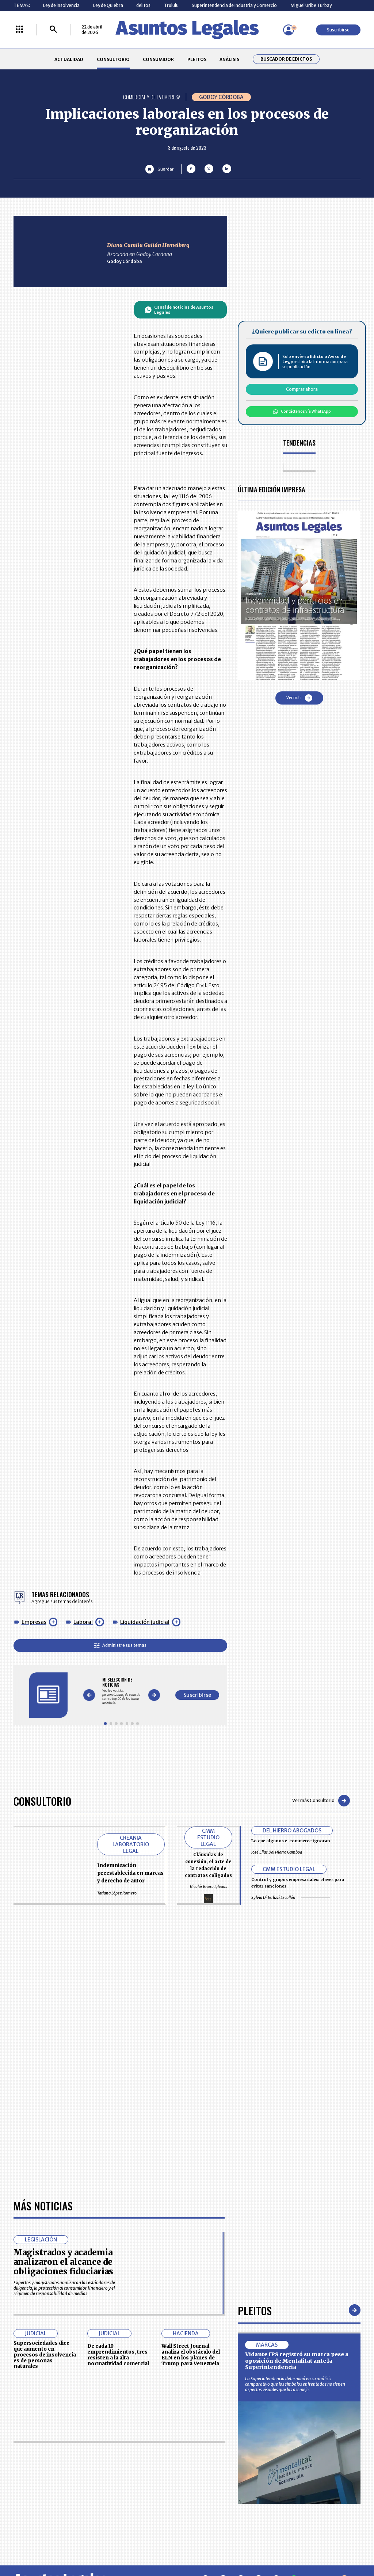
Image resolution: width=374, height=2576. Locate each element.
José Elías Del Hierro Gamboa (291, 1852)
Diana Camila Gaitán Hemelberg (148, 245)
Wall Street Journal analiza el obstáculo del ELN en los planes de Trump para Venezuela (190, 2354)
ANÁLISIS (229, 59)
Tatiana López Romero (125, 1893)
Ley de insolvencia (61, 5)
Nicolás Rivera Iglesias (208, 1886)
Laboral (83, 1622)
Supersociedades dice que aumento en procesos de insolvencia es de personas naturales (45, 2354)
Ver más (299, 698)
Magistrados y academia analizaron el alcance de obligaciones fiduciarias (63, 2262)
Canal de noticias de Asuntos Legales (179, 310)
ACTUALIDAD (68, 59)
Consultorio (42, 1801)
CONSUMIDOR (158, 59)
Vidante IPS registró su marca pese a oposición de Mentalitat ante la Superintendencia (296, 2360)
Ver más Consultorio (321, 1800)
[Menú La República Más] (19, 29)
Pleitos (255, 2310)
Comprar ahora (302, 389)
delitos (143, 5)
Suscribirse (338, 30)
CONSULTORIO (113, 59)
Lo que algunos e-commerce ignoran (290, 1840)
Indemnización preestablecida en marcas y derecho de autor (130, 1873)
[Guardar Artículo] (159, 168)
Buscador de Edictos (286, 59)
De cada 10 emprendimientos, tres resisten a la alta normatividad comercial (118, 2354)
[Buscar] (53, 29)
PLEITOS (196, 59)
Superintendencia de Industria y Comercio (234, 5)
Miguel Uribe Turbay (311, 5)
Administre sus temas (120, 1645)
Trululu (171, 5)
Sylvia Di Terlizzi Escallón (290, 1897)
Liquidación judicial (144, 1622)
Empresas (34, 1622)
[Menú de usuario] (288, 30)
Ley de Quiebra (108, 5)
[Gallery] (121, 1691)
